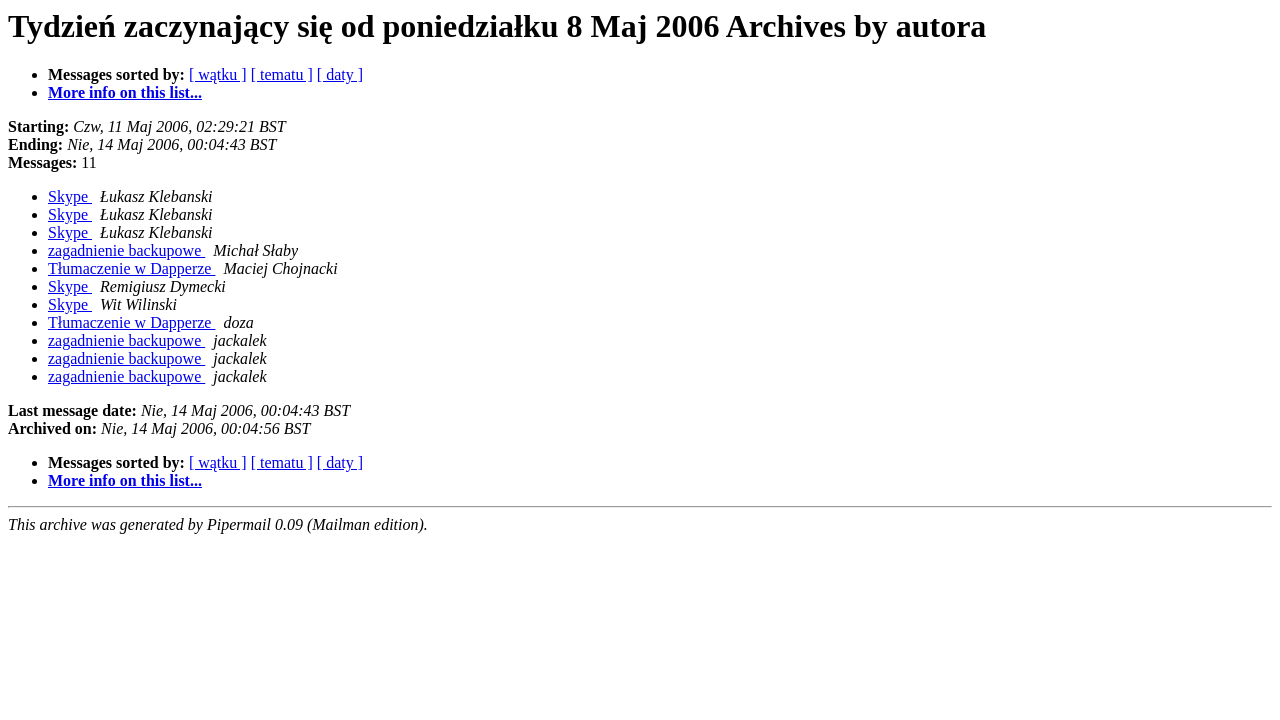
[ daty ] (340, 74)
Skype (70, 196)
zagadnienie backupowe (126, 250)
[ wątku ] (218, 74)
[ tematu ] (282, 74)
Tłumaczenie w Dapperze (131, 268)
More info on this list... (125, 92)
